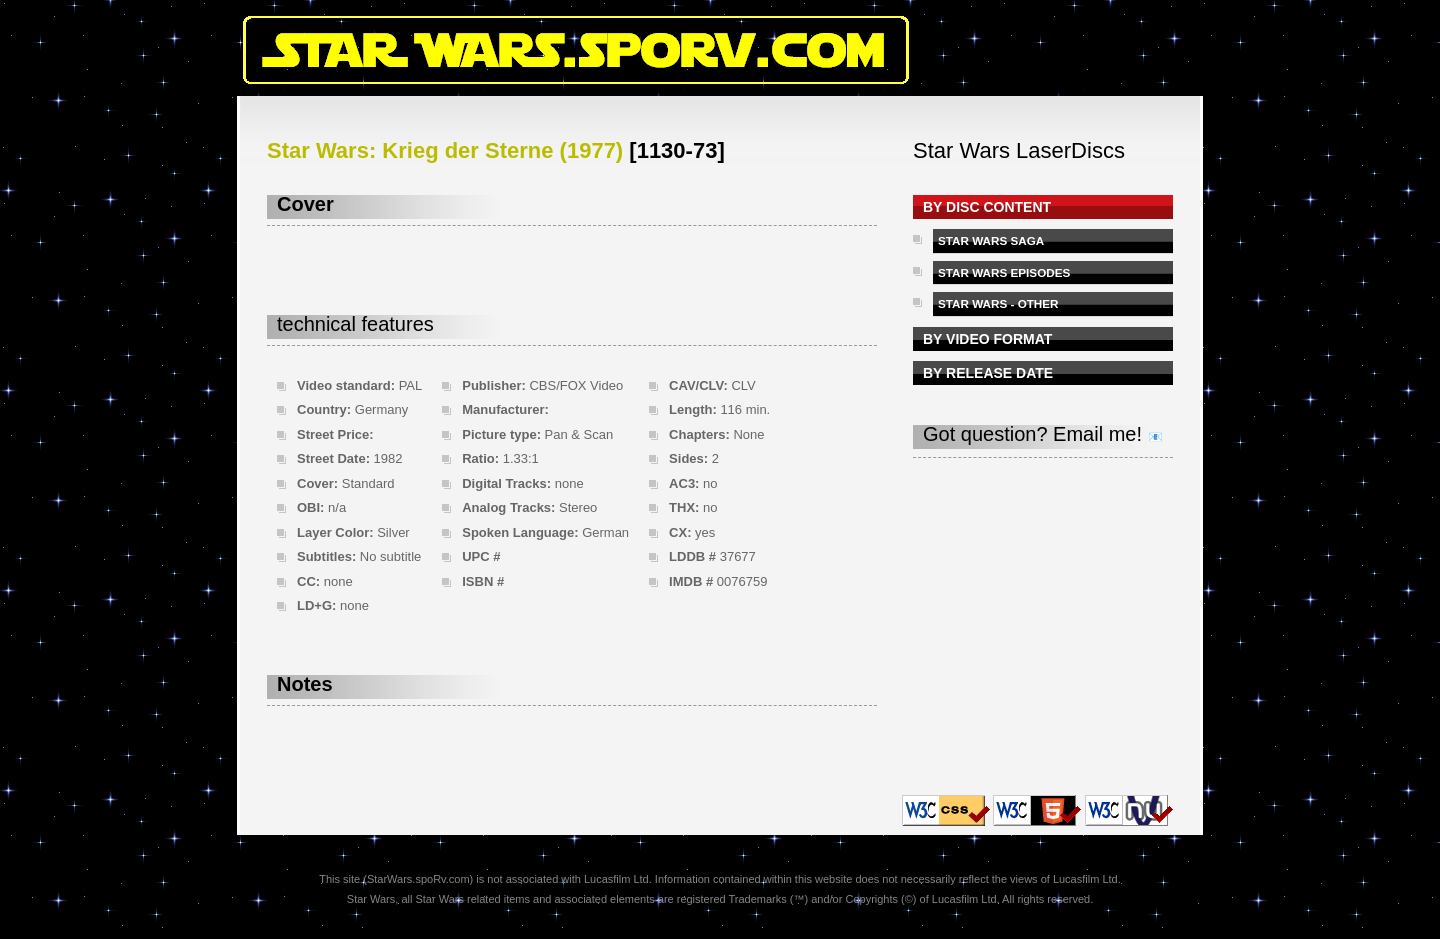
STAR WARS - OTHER (998, 303)
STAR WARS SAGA (991, 240)
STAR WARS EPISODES (1004, 272)
